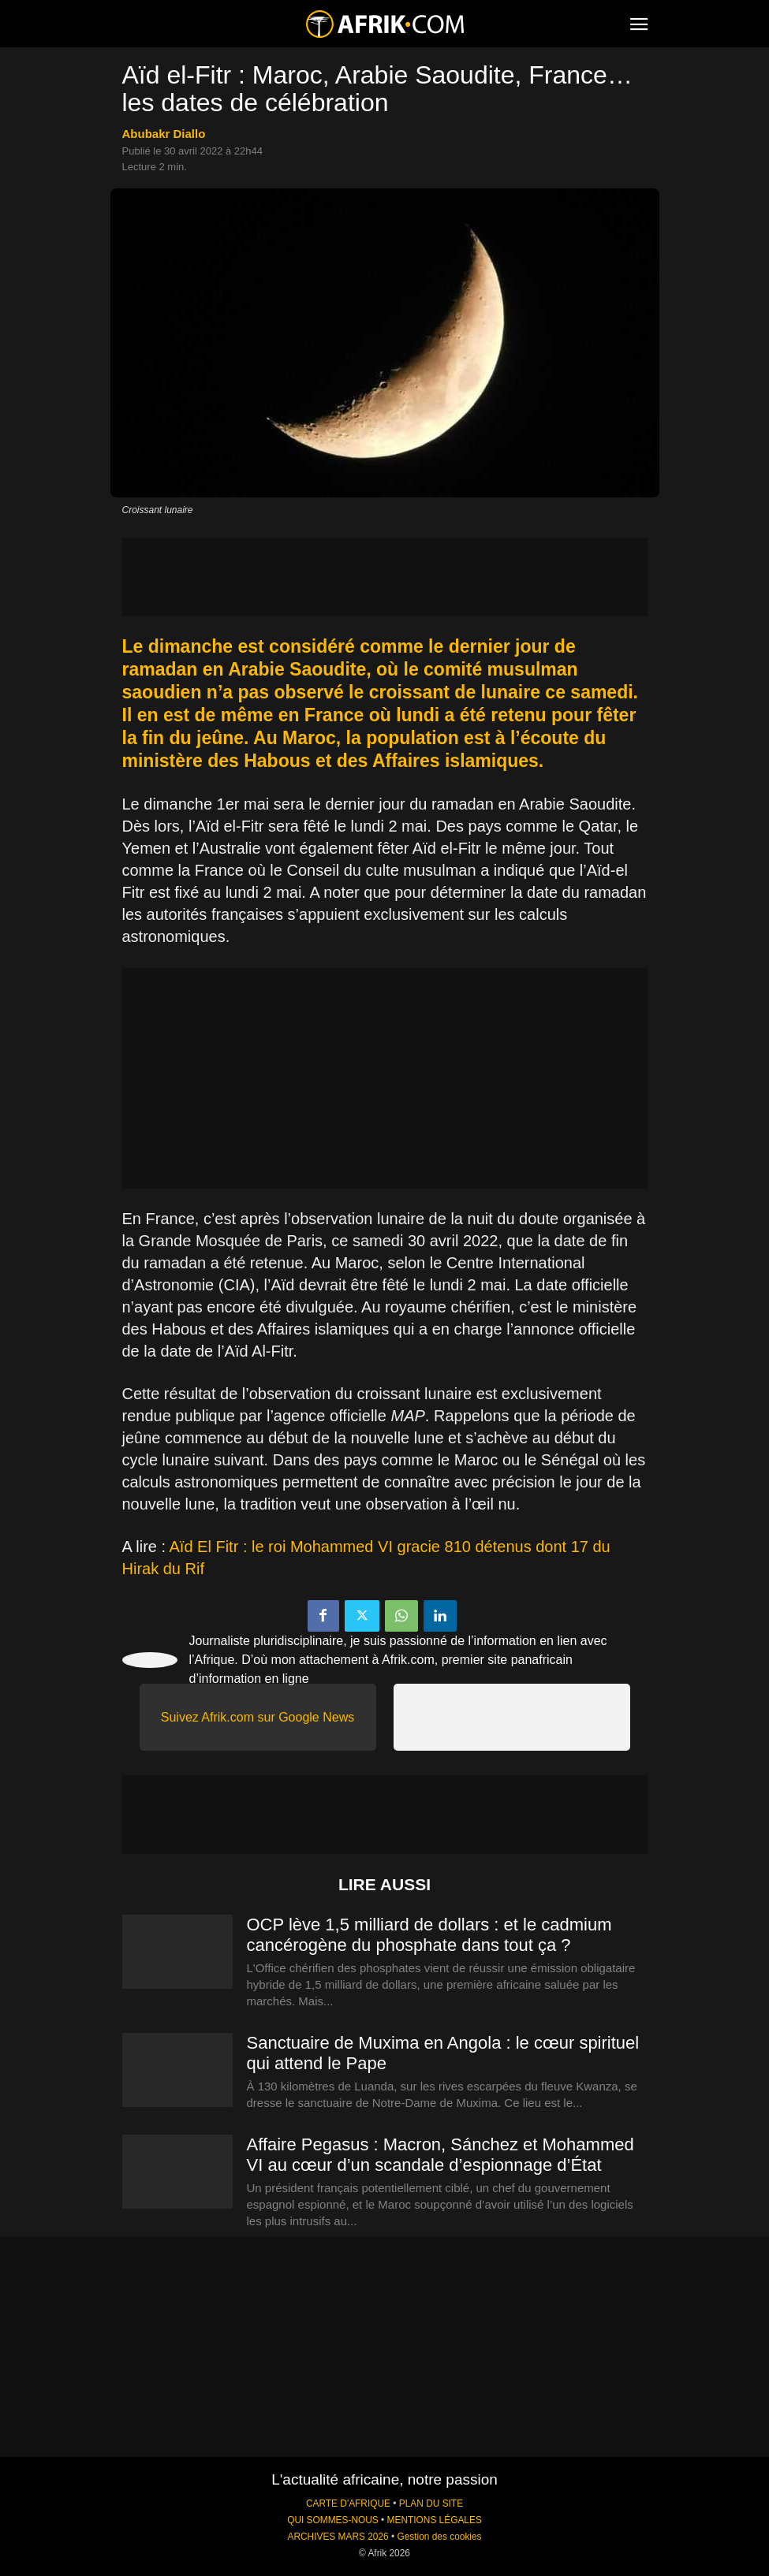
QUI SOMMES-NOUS (333, 2520)
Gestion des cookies (439, 2536)
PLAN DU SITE (431, 2503)
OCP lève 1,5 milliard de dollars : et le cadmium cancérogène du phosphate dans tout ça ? (429, 1935)
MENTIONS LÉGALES (434, 2520)
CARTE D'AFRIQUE (348, 2503)
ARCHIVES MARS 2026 (337, 2536)
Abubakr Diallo (164, 133)
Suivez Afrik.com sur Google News (257, 1717)
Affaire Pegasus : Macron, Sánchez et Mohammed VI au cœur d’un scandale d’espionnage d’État (440, 2155)
